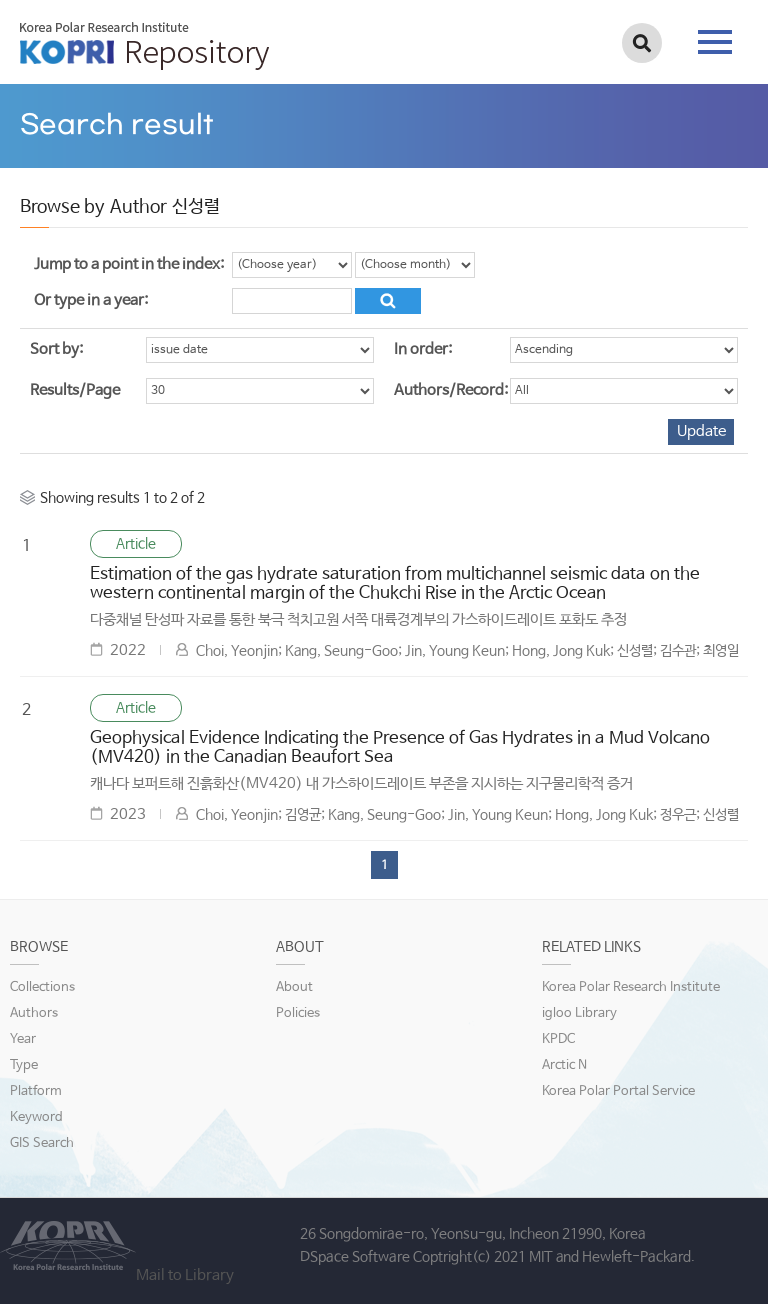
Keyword (36, 1117)
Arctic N (564, 1065)
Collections (42, 987)
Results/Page (75, 390)
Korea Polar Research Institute (631, 987)
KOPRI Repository (144, 46)
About (294, 987)
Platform (36, 1091)
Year (23, 1039)
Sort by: (56, 349)
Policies (298, 1013)
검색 (642, 43)
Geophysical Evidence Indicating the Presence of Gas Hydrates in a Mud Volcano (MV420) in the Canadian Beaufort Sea (400, 748)
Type (24, 1065)
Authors (34, 1013)
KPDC (558, 1039)
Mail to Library (185, 1275)
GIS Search (42, 1143)
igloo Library (579, 1013)
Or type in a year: (91, 300)
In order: (423, 349)
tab (715, 42)
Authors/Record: (451, 390)
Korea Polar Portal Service (618, 1091)
